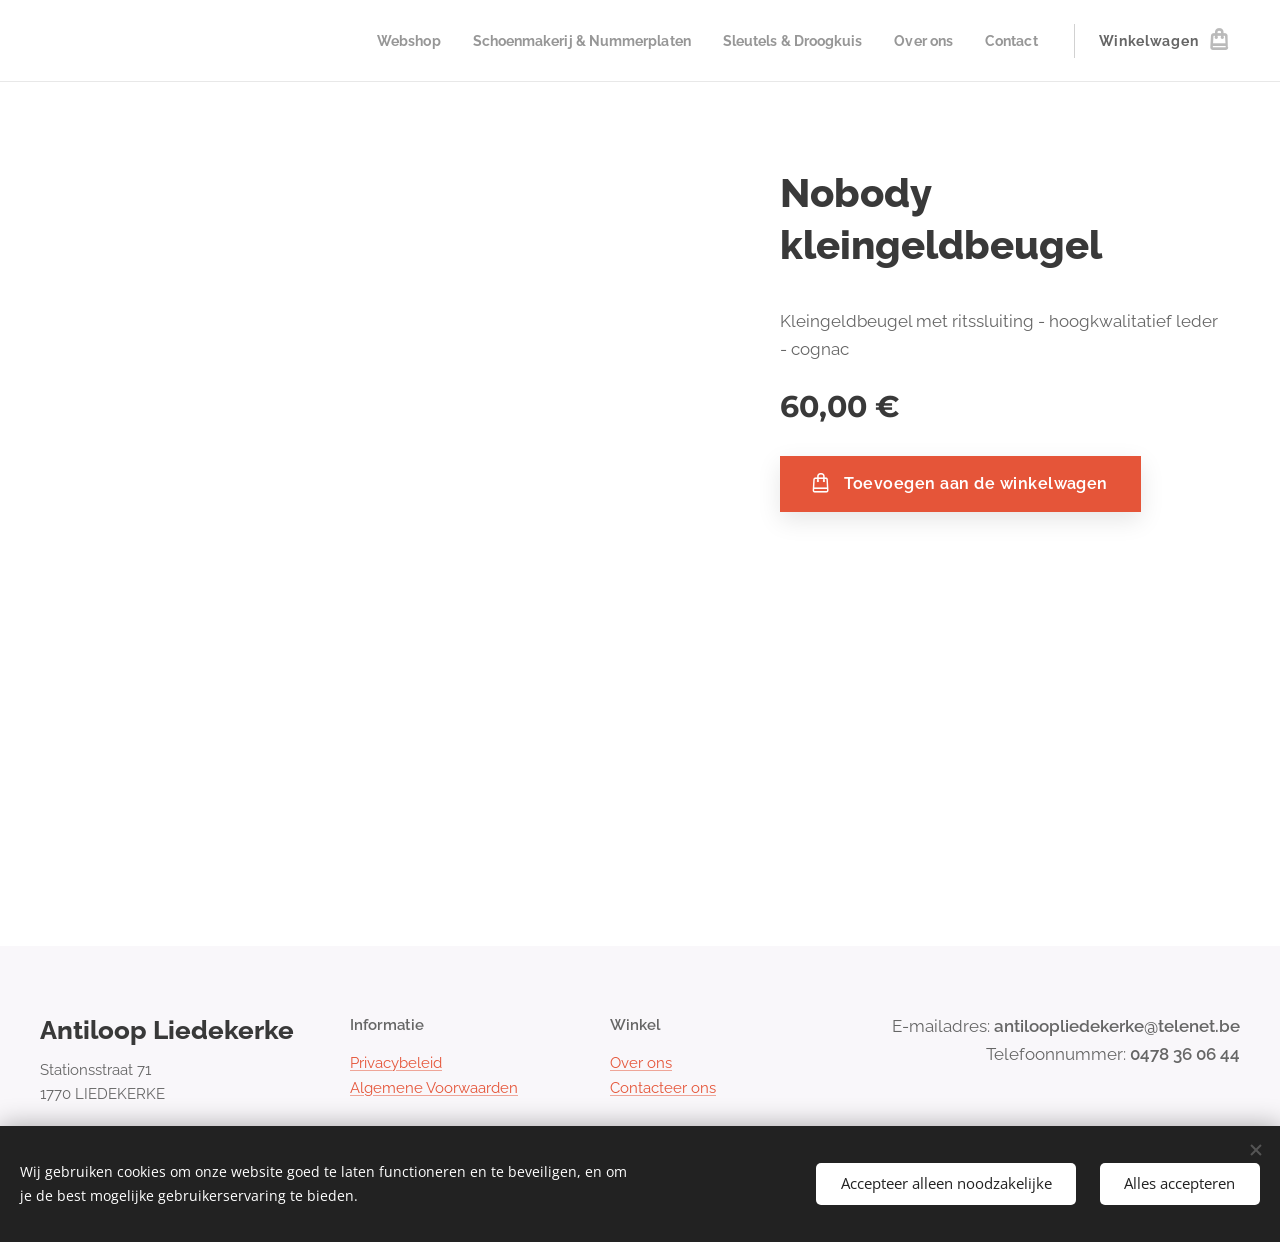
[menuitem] (373, 41)
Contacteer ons (663, 1088)
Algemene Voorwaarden (434, 1088)
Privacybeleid (396, 1064)
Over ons (641, 1064)
